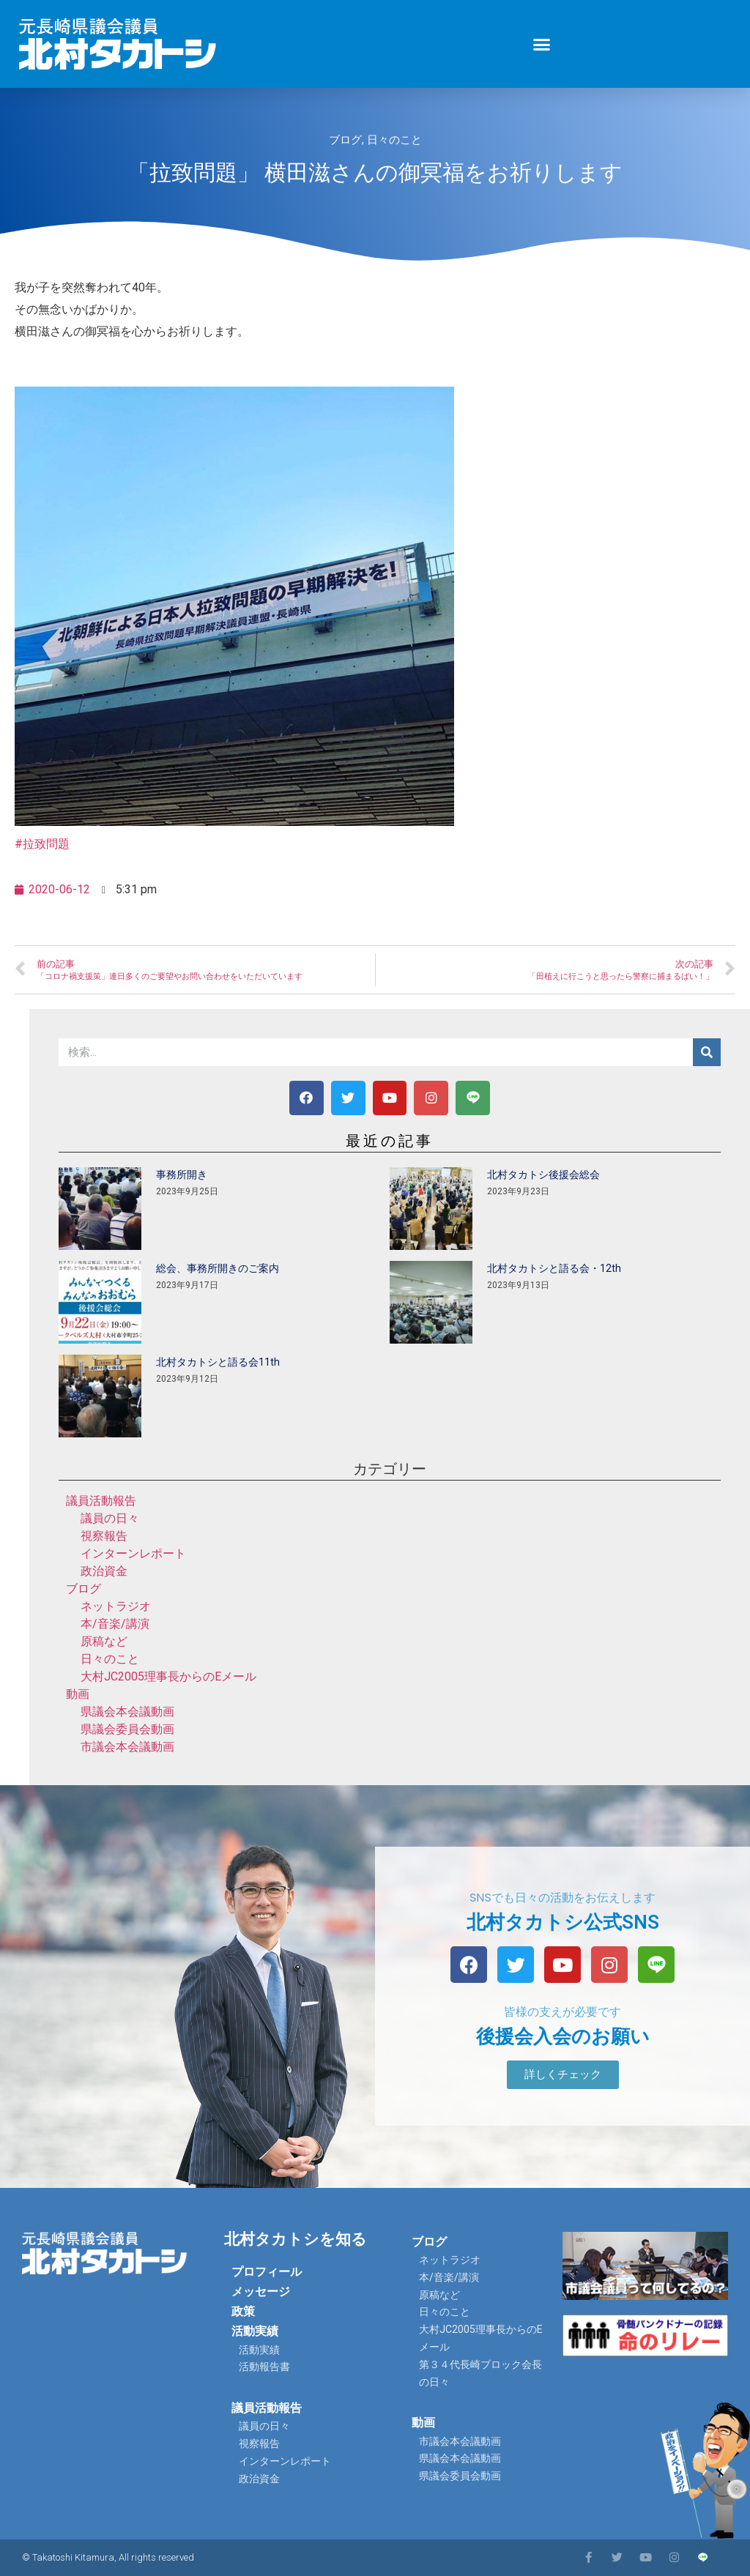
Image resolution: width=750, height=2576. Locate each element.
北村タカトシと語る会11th (218, 1362)
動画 (77, 1694)
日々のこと (394, 139)
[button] (542, 44)
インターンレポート (133, 1553)
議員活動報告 (101, 1501)
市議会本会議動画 (127, 1747)
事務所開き (181, 1174)
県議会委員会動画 (127, 1729)
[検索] (707, 1052)
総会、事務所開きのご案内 (217, 1268)
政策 (243, 2311)
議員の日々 (110, 1518)
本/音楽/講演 (115, 1624)
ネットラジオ (116, 1606)
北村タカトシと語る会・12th (554, 1268)
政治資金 (104, 1571)
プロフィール (266, 2272)
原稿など (104, 1641)
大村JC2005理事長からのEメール (168, 1676)
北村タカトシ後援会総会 (543, 1174)
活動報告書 (264, 2366)
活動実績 (254, 2331)
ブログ (345, 139)
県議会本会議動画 (127, 1712)
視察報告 (104, 1536)
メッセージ (260, 2291)
